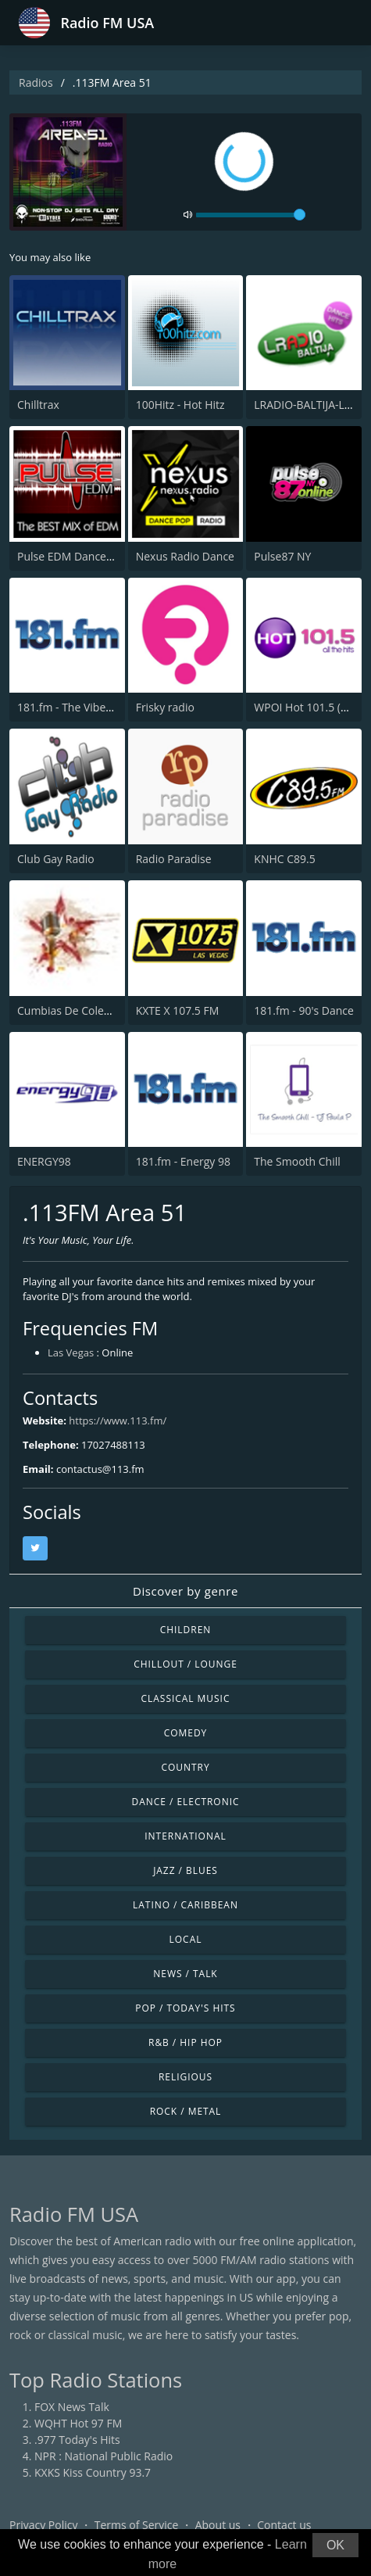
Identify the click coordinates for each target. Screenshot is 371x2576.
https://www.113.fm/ (117, 1420)
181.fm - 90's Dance (304, 1010)
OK (335, 2545)
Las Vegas (71, 1352)
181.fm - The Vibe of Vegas (84, 707)
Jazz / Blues (185, 1870)
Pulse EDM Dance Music (78, 556)
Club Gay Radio (56, 858)
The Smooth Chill (297, 1161)
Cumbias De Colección (73, 1010)
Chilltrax (38, 404)
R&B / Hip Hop (185, 2042)
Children (186, 1629)
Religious (185, 2076)
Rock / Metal (186, 2111)
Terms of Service (137, 2524)
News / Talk (185, 1973)
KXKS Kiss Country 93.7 (92, 2472)
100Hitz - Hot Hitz (180, 404)
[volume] (250, 215)
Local (185, 1939)
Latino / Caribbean (185, 1904)
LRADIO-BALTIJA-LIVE (307, 404)
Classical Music (185, 1698)
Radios (36, 82)
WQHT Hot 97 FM (78, 2423)
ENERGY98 (44, 1161)
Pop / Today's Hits (185, 2008)
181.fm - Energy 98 (183, 1161)
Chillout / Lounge (185, 1664)
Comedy (186, 1732)
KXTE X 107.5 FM (177, 1010)
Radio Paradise (174, 858)
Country (185, 1767)
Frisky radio (165, 707)
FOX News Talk (71, 2406)
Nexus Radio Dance (185, 556)
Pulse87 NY (282, 556)
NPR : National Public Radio (103, 2456)
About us (218, 2524)
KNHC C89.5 (284, 858)
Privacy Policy (43, 2524)
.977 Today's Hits (77, 2439)
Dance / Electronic (186, 1801)
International (185, 1836)
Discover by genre (185, 1591)
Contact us (284, 2524)
